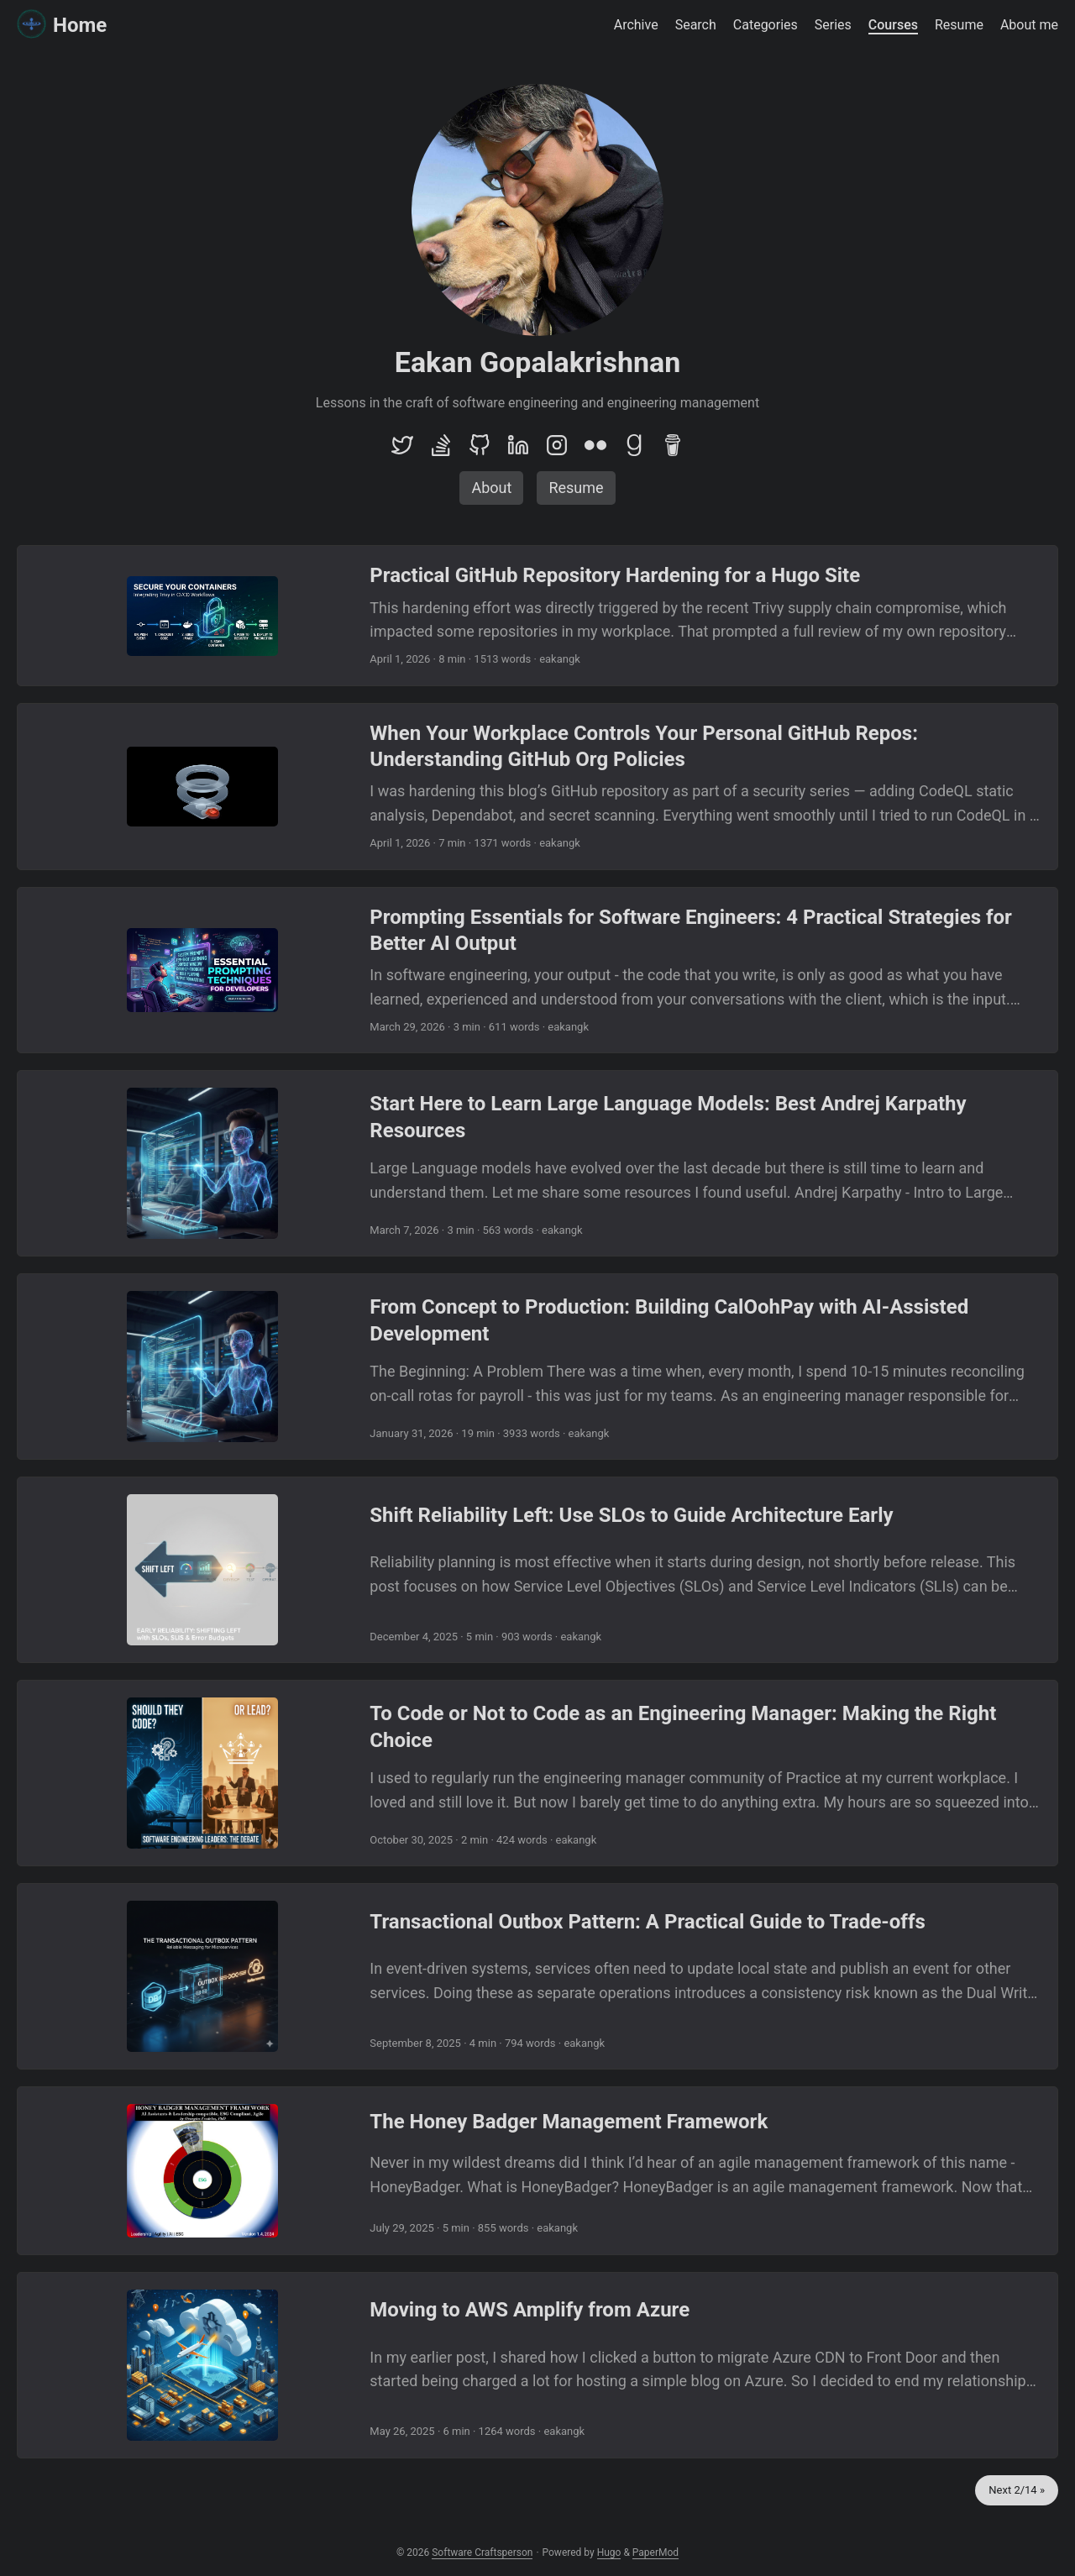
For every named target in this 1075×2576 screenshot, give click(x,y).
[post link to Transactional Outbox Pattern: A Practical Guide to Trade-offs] (537, 1976)
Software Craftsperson (482, 2552)
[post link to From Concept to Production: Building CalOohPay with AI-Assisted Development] (537, 1366)
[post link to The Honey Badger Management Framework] (537, 2170)
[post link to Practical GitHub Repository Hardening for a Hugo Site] (537, 615)
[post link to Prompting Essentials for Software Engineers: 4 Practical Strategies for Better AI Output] (537, 970)
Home (62, 24)
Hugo (609, 2552)
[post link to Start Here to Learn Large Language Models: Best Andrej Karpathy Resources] (537, 1163)
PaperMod (655, 2552)
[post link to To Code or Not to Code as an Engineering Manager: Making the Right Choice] (537, 1773)
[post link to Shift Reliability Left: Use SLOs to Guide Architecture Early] (537, 1569)
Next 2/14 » (1016, 2490)
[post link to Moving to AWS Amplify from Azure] (537, 2365)
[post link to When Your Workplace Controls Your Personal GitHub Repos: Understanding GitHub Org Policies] (537, 786)
